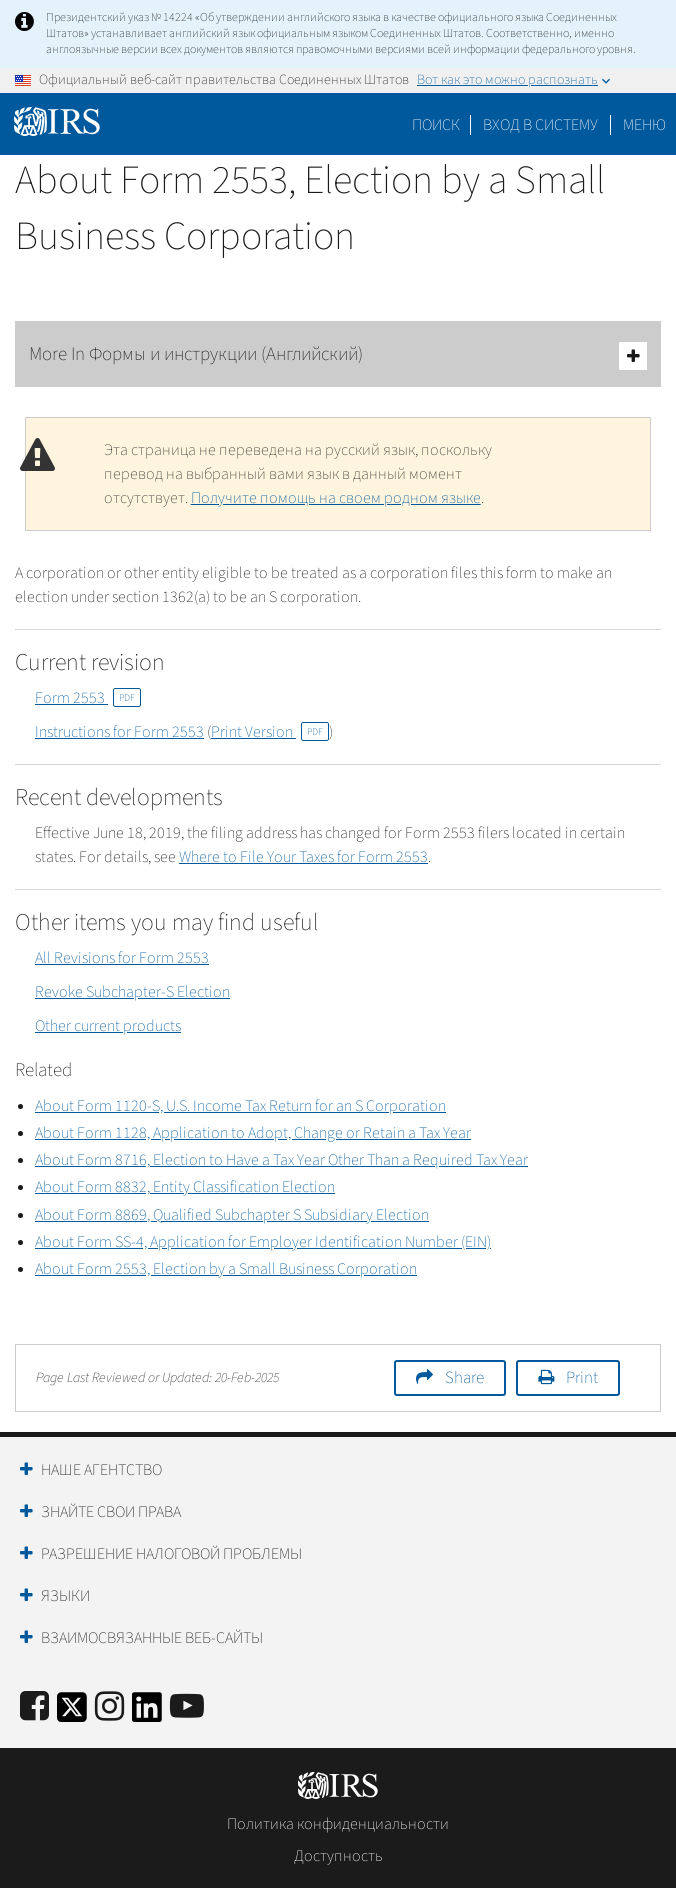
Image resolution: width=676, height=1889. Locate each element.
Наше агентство (101, 1470)
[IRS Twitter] (72, 1713)
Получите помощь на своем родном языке (336, 498)
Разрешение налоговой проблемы (171, 1554)
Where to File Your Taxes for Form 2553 (303, 857)
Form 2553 (88, 698)
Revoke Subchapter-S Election (132, 992)
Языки (65, 1596)
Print (582, 1378)
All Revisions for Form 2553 (122, 958)
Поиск (436, 125)
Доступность (338, 1856)
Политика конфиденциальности (338, 1824)
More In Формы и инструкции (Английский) (338, 355)
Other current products (108, 1026)
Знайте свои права (111, 1512)
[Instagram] (109, 1707)
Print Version (270, 732)
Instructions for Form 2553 (119, 732)
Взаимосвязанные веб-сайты (152, 1638)
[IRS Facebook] (34, 1707)
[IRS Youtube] (187, 1707)
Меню (644, 125)
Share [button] (464, 1378)
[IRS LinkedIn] (147, 1713)
